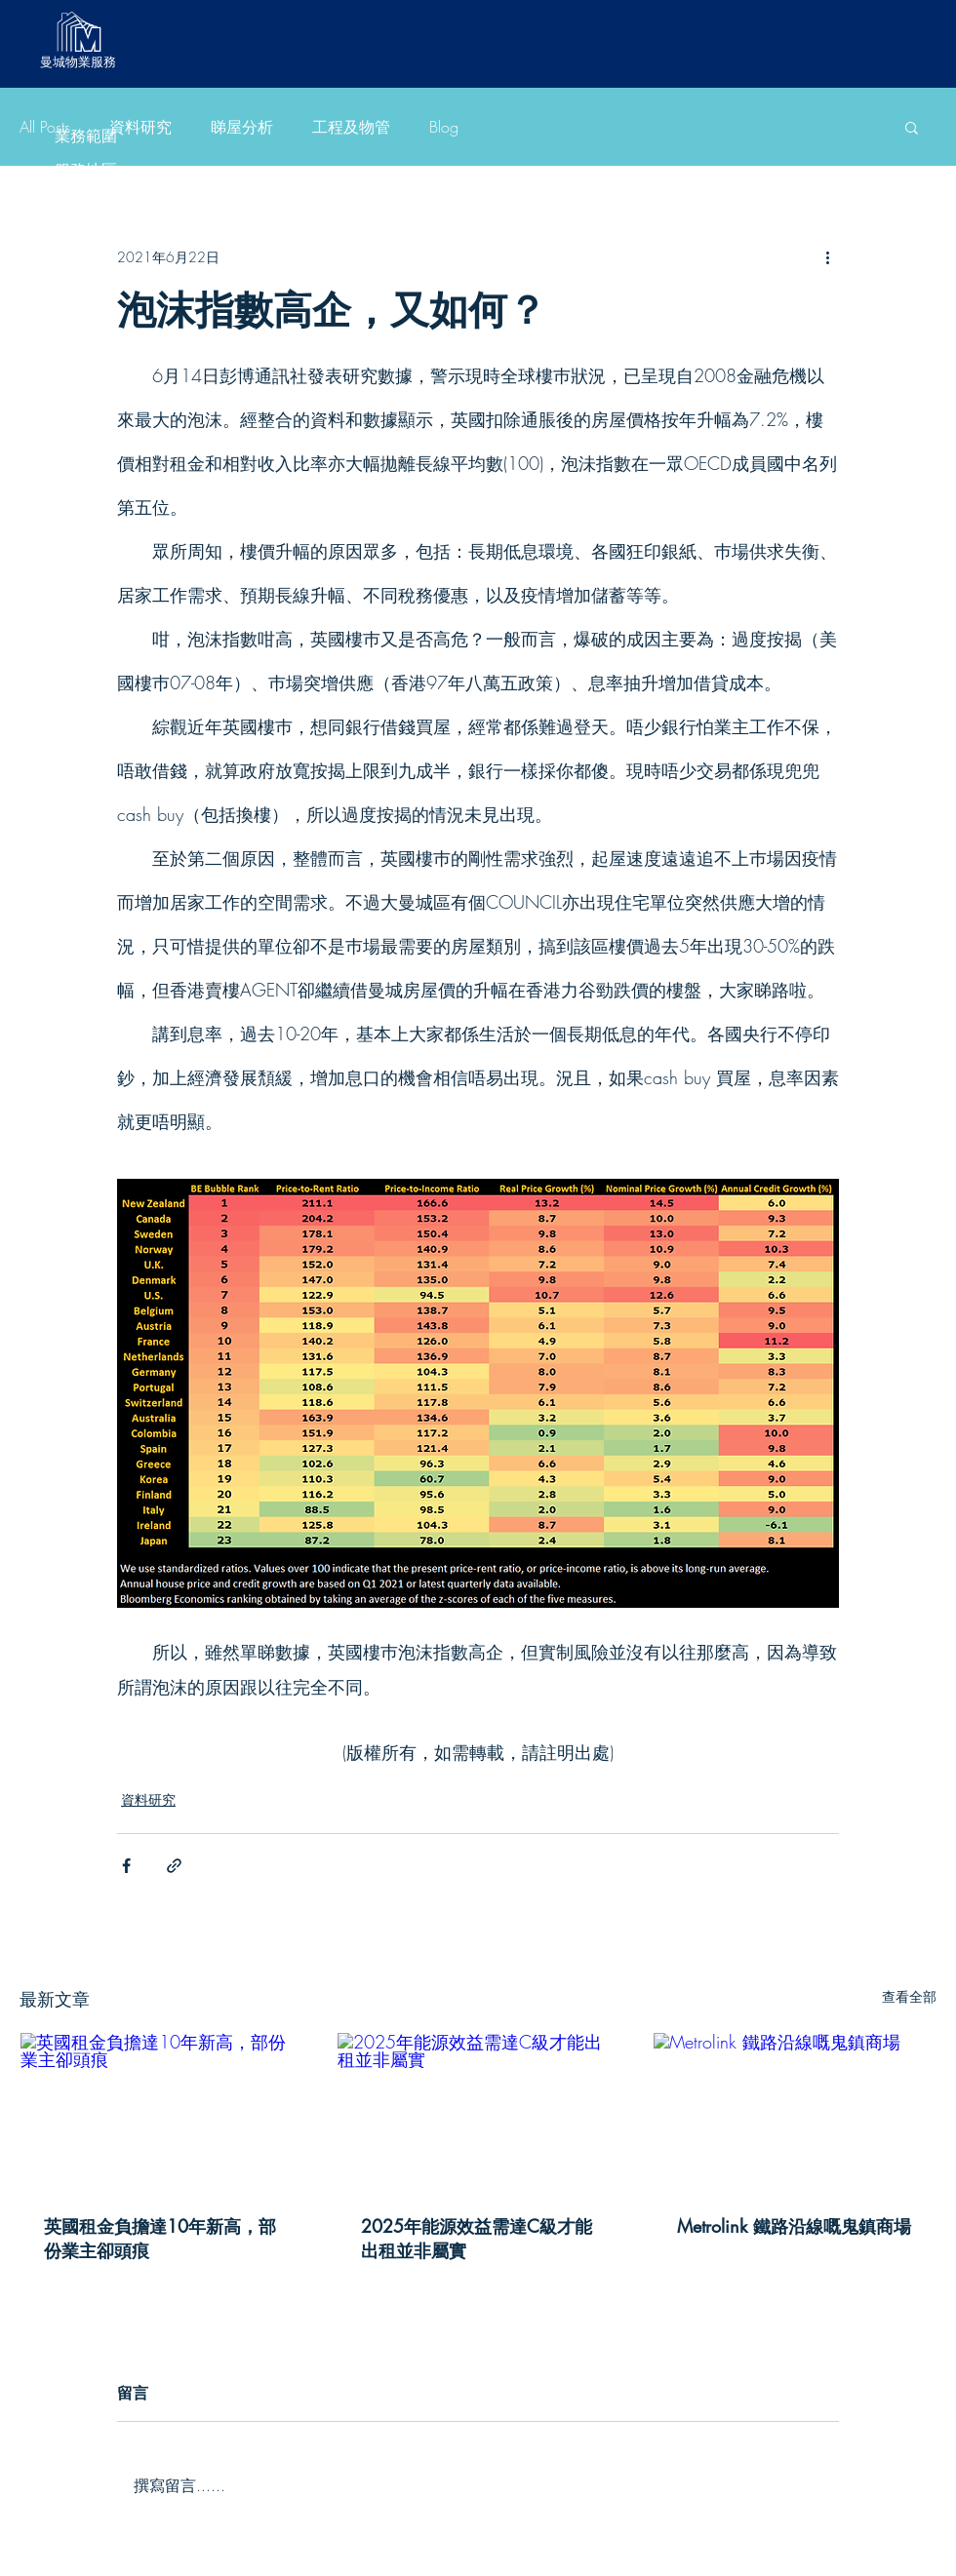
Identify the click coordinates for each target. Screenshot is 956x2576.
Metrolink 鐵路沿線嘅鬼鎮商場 (794, 2226)
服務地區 (86, 170)
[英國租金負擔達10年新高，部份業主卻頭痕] (161, 2112)
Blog (86, 306)
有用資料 (86, 409)
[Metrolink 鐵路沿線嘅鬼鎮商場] (795, 2112)
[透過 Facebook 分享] (126, 1865)
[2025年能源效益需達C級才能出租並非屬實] (478, 2112)
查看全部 (909, 1996)
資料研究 (86, 204)
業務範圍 (86, 136)
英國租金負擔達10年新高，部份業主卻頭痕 (160, 2238)
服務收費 (86, 375)
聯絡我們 (86, 443)
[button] (911, 127)
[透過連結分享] (174, 1865)
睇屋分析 (86, 238)
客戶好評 (86, 341)
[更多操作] (827, 256)
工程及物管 (86, 272)
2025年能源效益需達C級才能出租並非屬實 (476, 2238)
